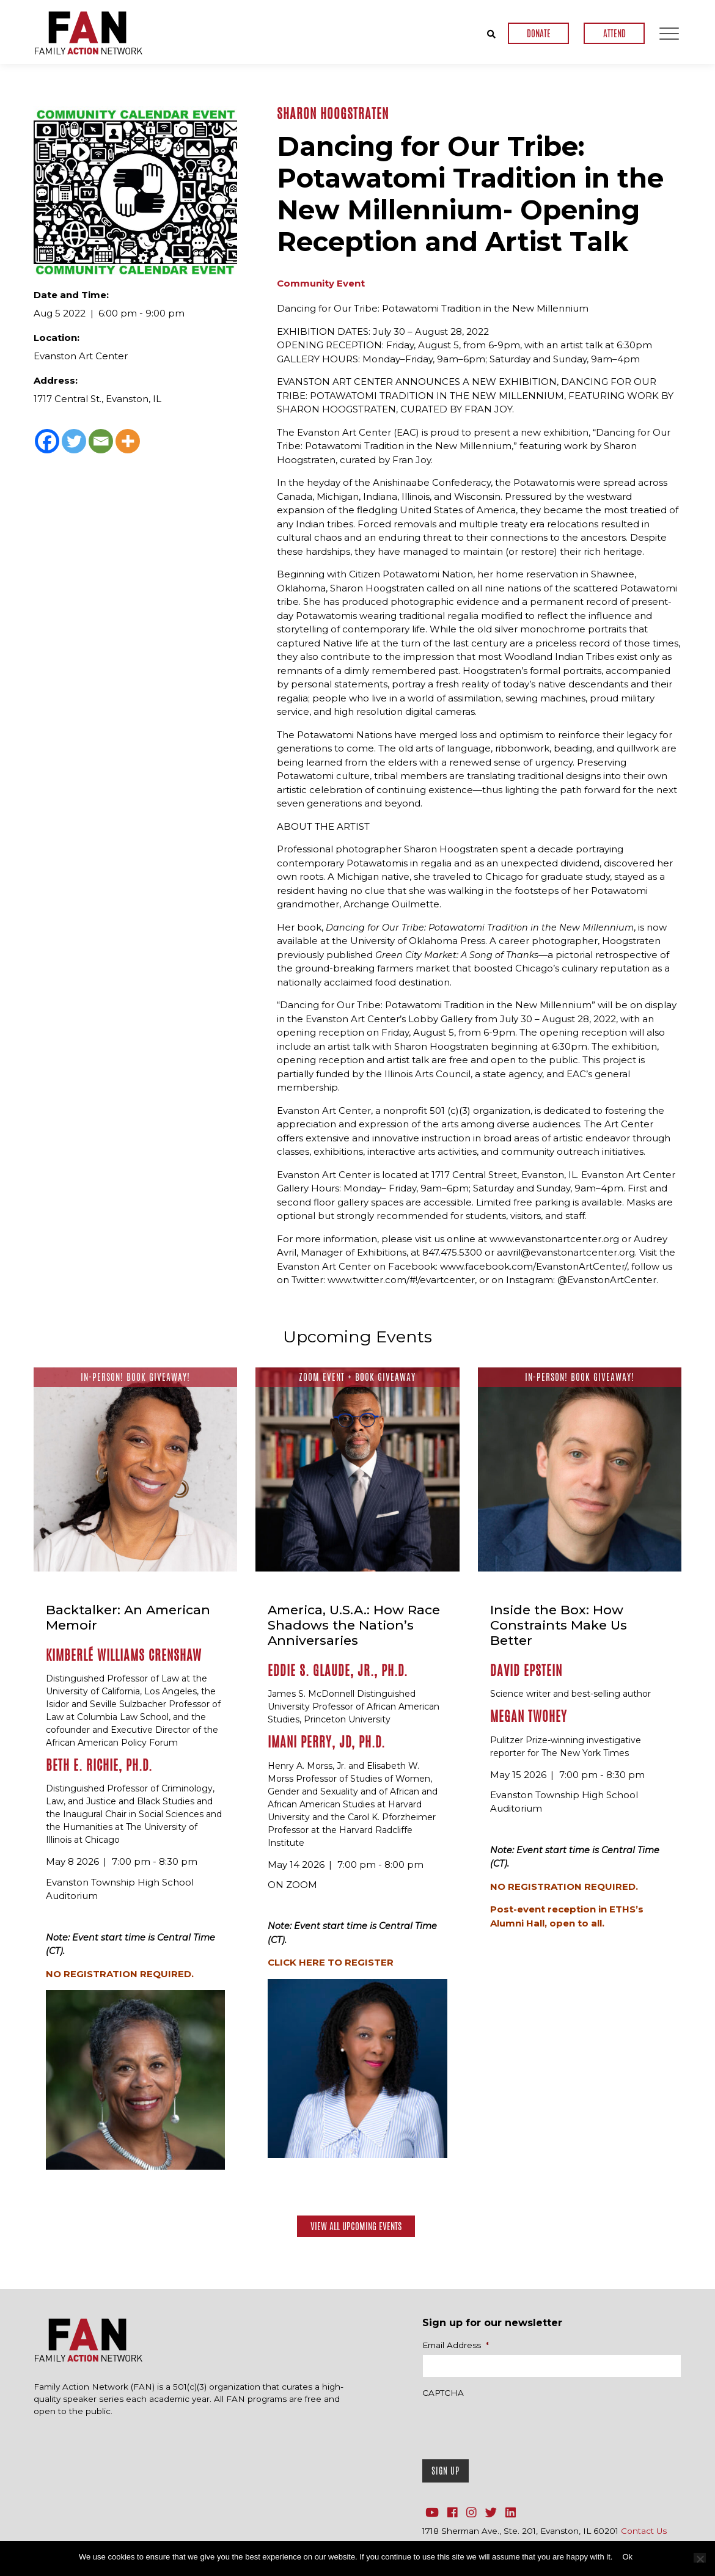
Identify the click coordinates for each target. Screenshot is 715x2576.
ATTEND (614, 33)
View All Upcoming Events (356, 2225)
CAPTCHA (443, 2392)
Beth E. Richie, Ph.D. (99, 1765)
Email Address (455, 2344)
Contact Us (644, 2530)
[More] (128, 441)
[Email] (101, 441)
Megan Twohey (528, 1716)
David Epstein (526, 1670)
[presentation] (515, 2425)
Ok (627, 2556)
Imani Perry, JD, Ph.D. (326, 1742)
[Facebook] (47, 441)
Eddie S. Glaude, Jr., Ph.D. (338, 1670)
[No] (700, 2558)
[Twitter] (74, 441)
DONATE (539, 33)
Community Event (321, 283)
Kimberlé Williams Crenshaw (124, 1655)
